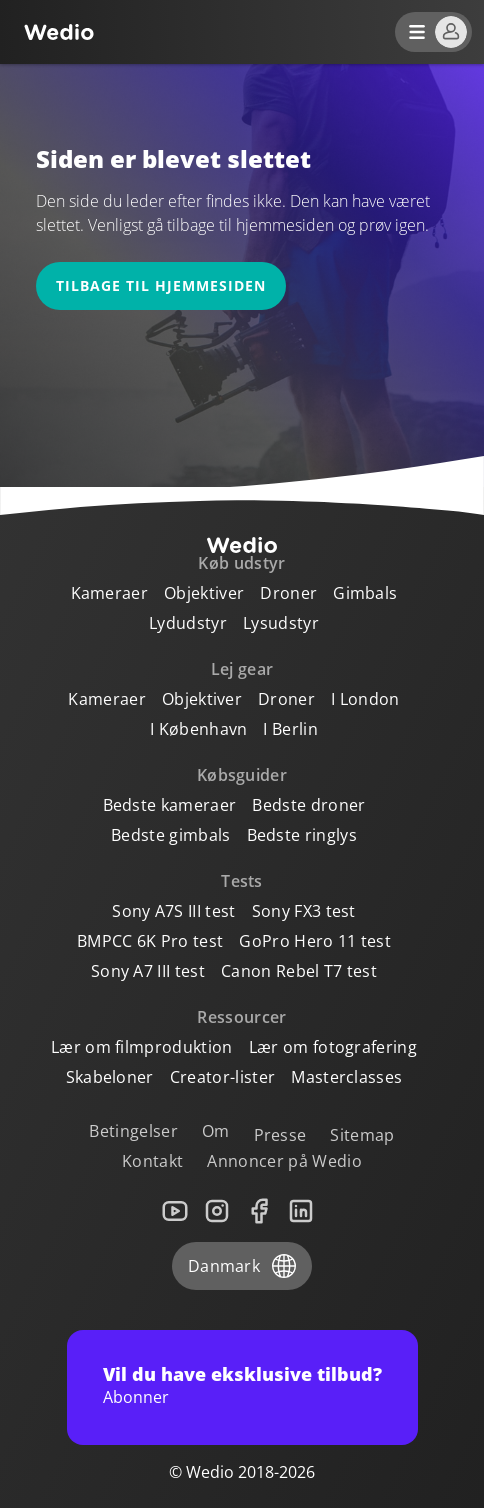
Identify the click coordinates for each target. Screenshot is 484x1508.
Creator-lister (222, 1077)
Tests (242, 881)
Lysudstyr (281, 623)
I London (365, 699)
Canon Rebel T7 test (299, 971)
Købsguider (242, 775)
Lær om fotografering (333, 1047)
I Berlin (290, 729)
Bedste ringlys (302, 835)
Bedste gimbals (170, 835)
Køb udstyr (241, 563)
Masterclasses (346, 1077)
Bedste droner (308, 805)
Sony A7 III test (148, 971)
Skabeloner (110, 1077)
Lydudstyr (188, 623)
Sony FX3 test (304, 911)
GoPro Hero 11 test (315, 941)
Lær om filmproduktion (142, 1047)
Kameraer (110, 593)
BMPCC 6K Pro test (150, 941)
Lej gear (242, 669)
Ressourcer (241, 1017)
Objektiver (204, 593)
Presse (280, 1135)
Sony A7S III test (173, 911)
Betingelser (133, 1131)
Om (216, 1131)
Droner (288, 593)
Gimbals (365, 593)
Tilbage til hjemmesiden (161, 285)
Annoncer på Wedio (284, 1161)
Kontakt (152, 1161)
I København (199, 729)
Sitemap (362, 1135)
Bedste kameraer (170, 805)
